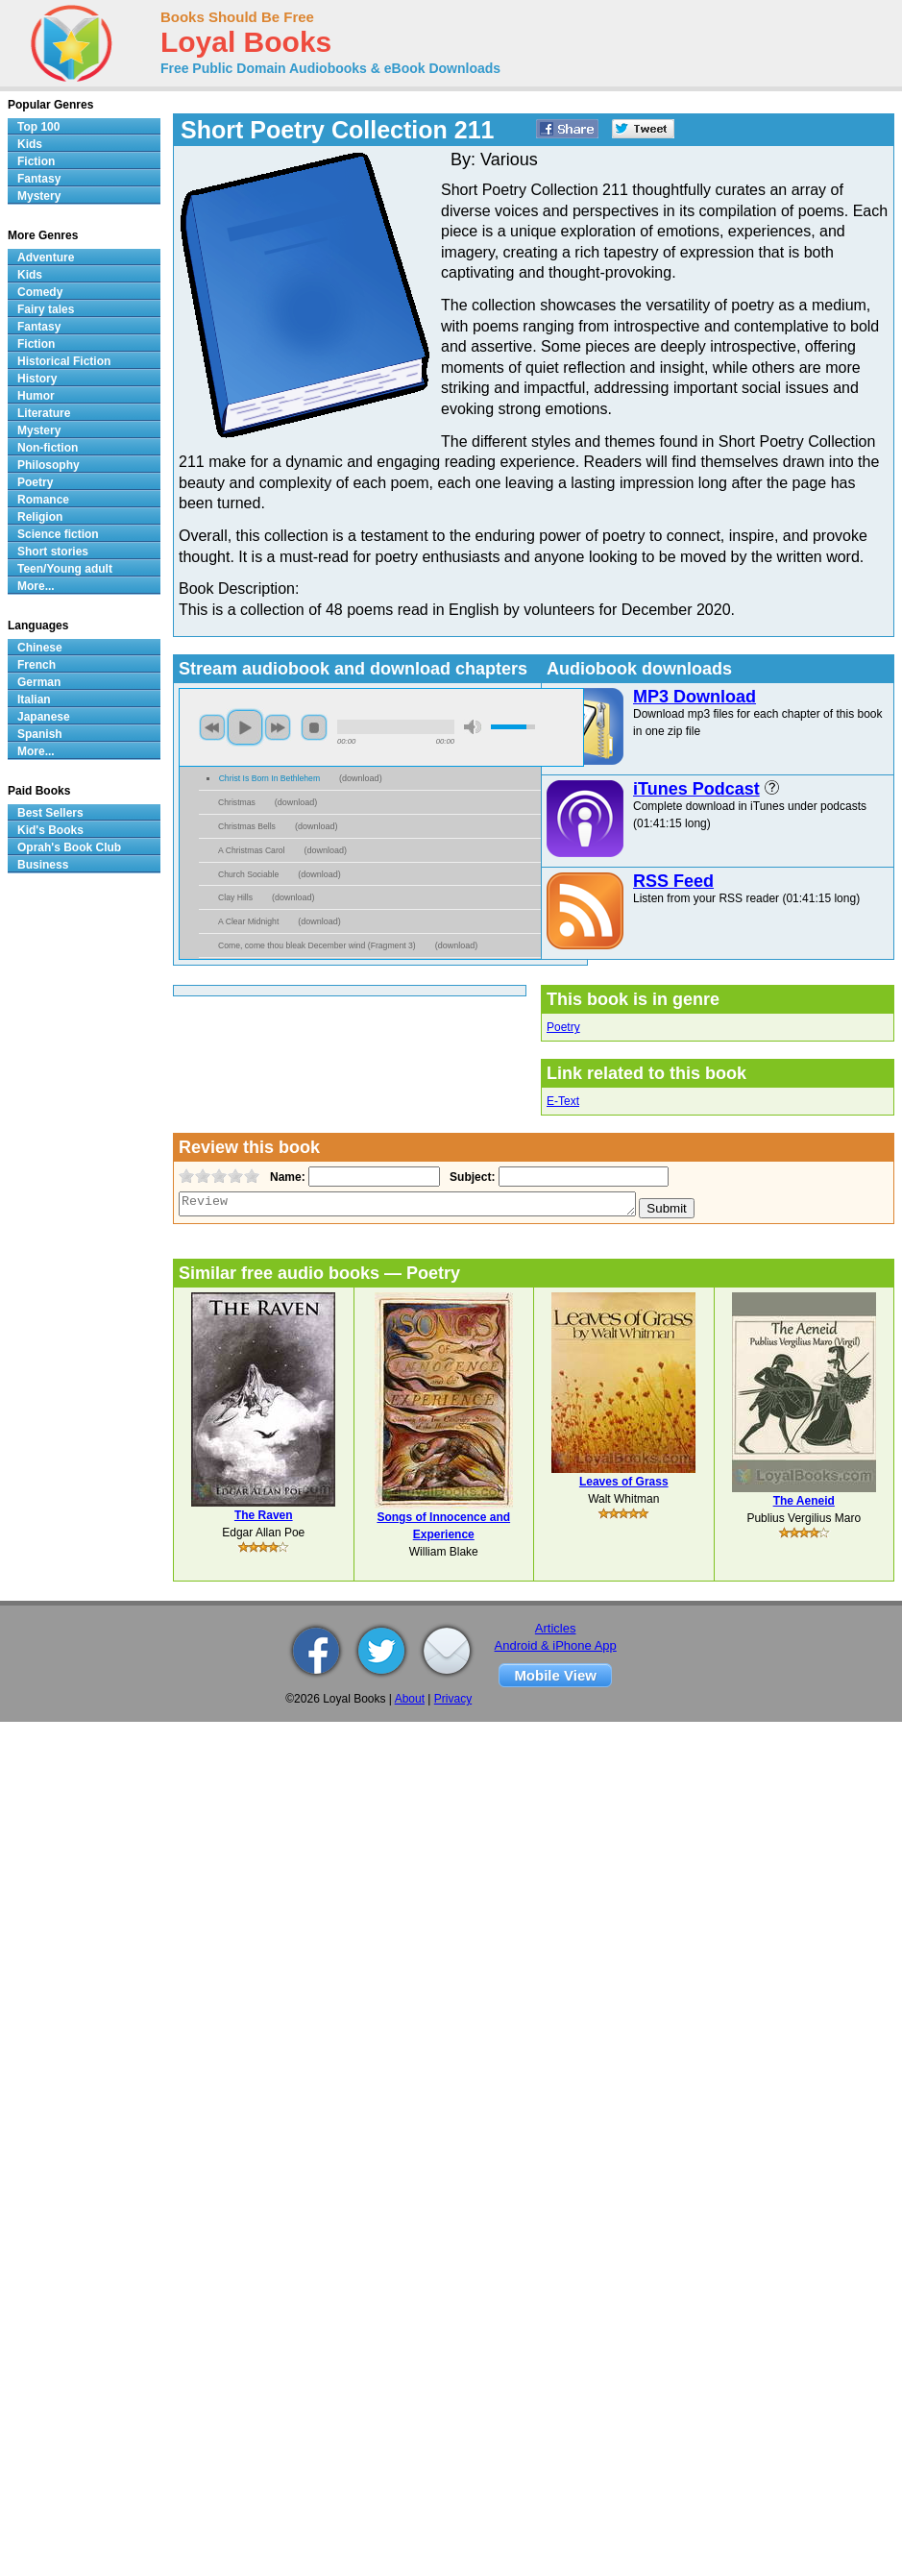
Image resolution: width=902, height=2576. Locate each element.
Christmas (237, 802)
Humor (36, 396)
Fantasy (39, 178)
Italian (34, 699)
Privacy (453, 1698)
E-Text (563, 1101)
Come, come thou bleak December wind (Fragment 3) (317, 945)
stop (314, 727)
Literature (43, 413)
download (360, 778)
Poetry (563, 1027)
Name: (285, 1177)
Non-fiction (47, 447)
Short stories (52, 551)
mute (472, 727)
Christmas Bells (247, 826)
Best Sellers (50, 813)
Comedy (39, 292)
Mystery (39, 196)
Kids (29, 144)
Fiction (36, 161)
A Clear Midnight (248, 921)
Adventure (45, 257)
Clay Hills (235, 897)
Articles (555, 1628)
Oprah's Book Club (69, 847)
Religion (39, 517)
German (39, 682)
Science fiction (58, 534)
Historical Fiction (63, 361)
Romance (43, 499)
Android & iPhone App (556, 1645)
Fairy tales (45, 309)
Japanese (43, 717)
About (410, 1698)
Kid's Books (50, 830)
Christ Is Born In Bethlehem (269, 778)
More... (36, 586)
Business (42, 864)
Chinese (39, 647)
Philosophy (48, 465)
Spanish (39, 734)
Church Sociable (248, 874)
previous (212, 727)
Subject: (470, 1177)
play (245, 727)
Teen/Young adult (64, 569)
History (37, 378)
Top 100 (38, 127)
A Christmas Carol (251, 850)
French (36, 665)
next (277, 727)
